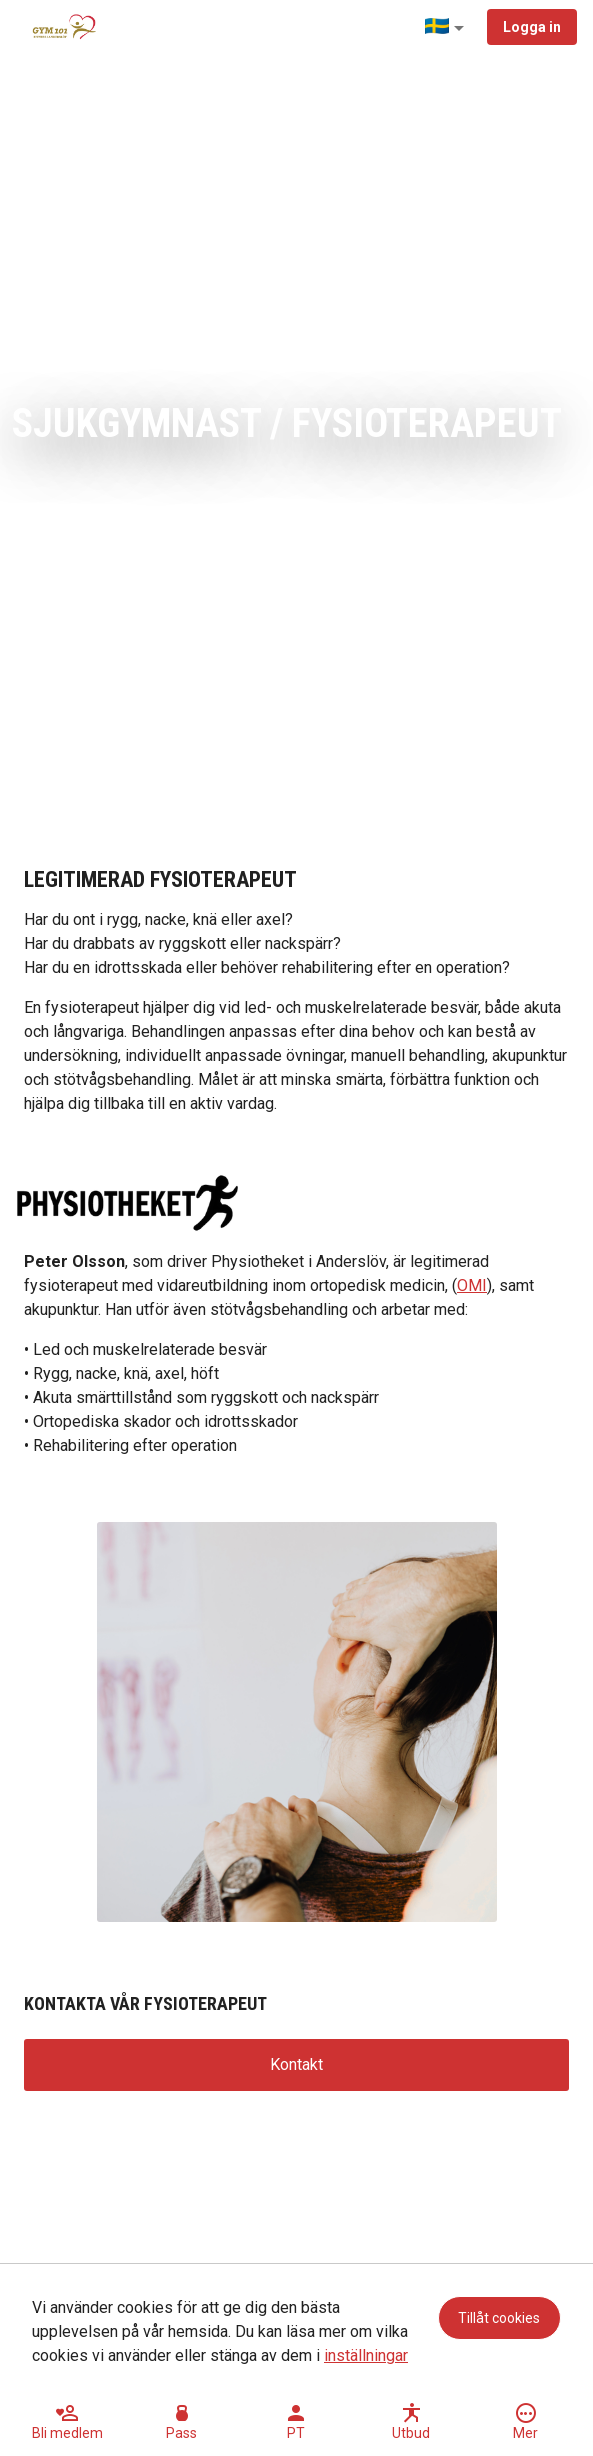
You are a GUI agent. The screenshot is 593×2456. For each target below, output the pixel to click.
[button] (448, 28)
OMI (472, 1285)
